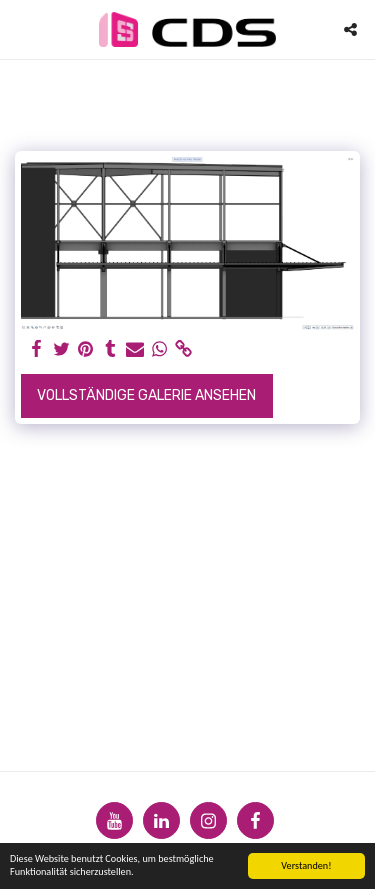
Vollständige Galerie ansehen (146, 395)
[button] (22, 29)
